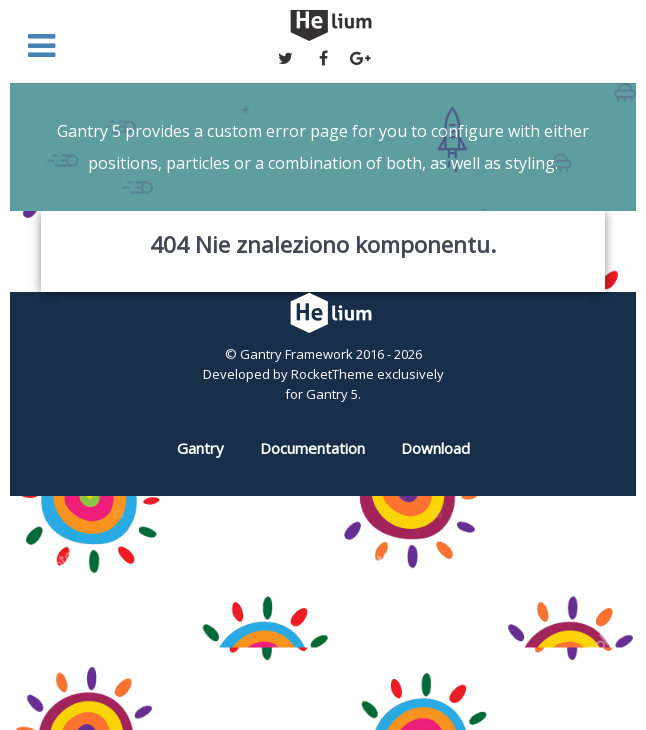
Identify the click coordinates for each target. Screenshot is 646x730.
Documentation (312, 448)
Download (435, 448)
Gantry (200, 448)
